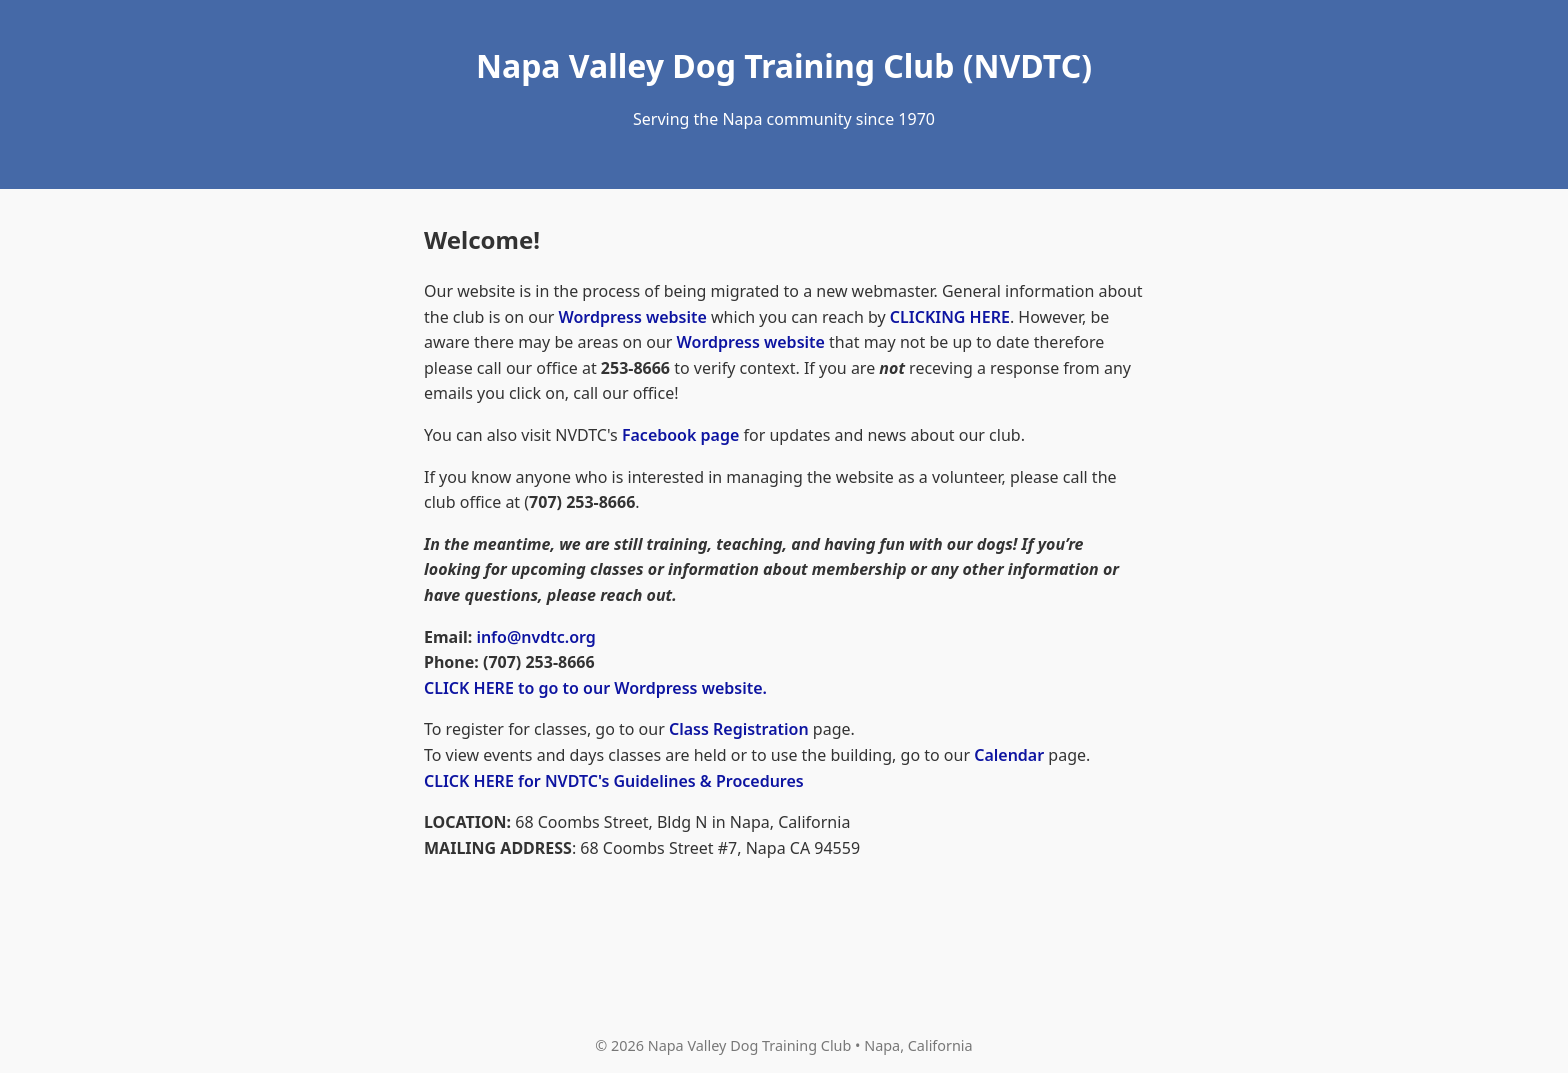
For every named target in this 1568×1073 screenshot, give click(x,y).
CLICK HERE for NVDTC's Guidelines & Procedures (614, 781)
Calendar (1009, 755)
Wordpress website (633, 317)
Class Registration (739, 729)
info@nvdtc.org (536, 637)
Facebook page (680, 435)
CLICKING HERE (950, 317)
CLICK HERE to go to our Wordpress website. (595, 688)
